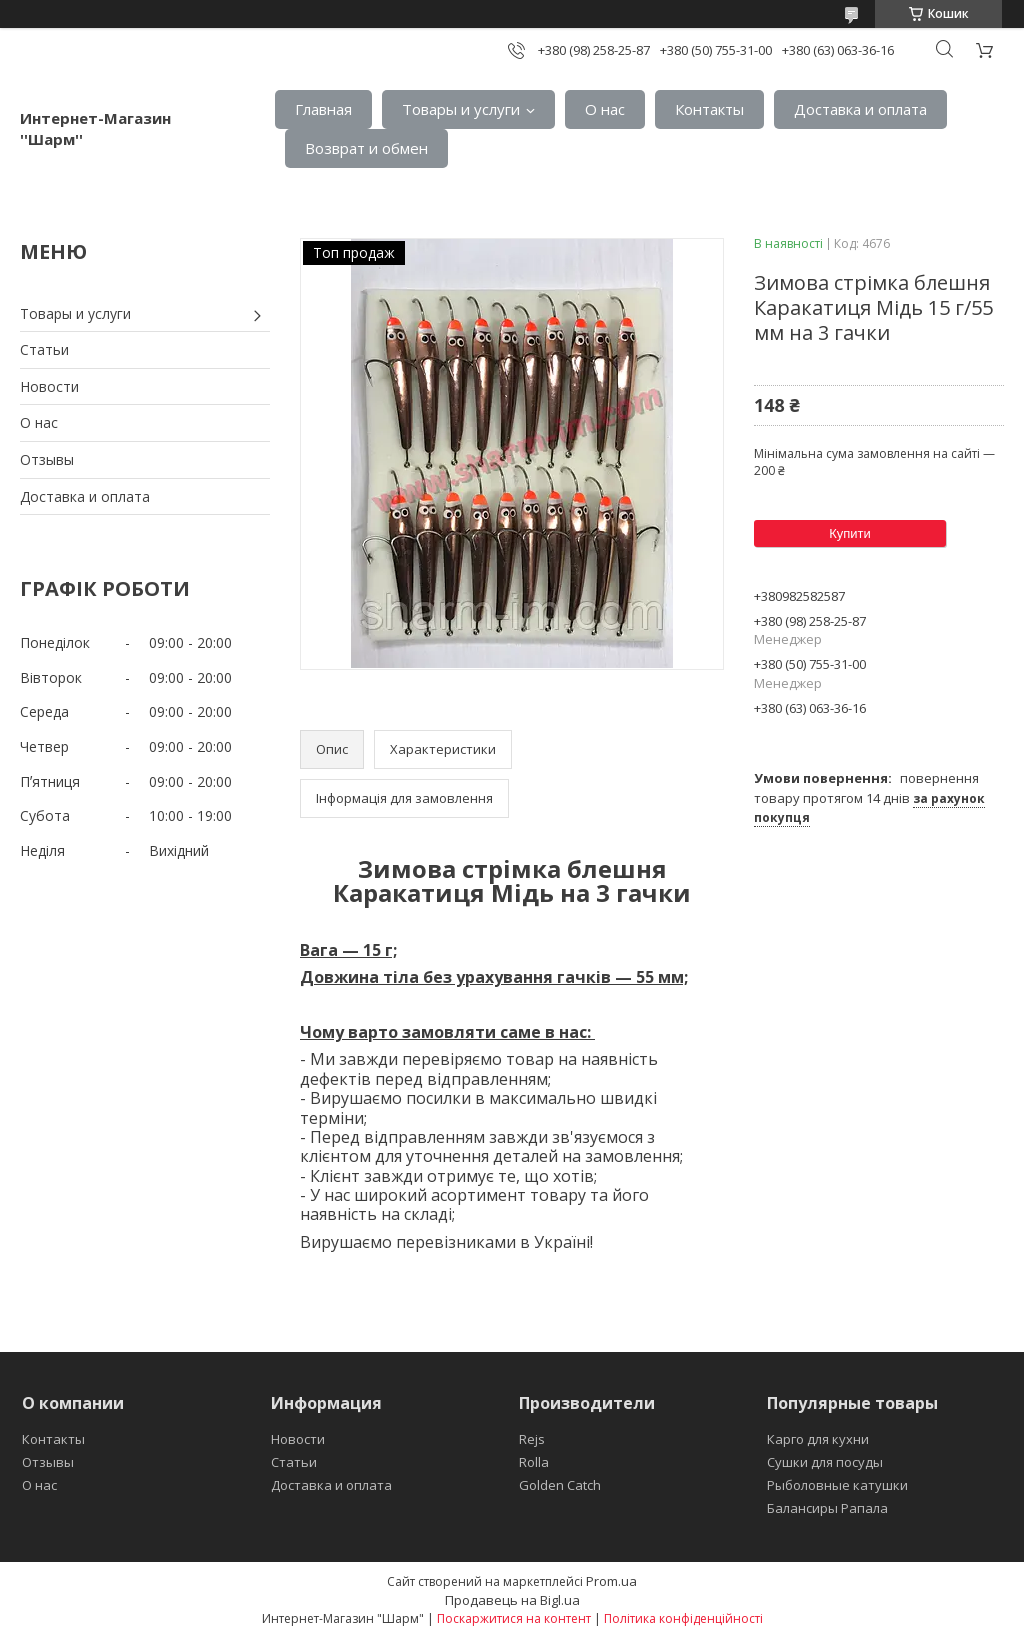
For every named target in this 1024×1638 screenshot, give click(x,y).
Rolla (534, 1462)
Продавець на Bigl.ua (512, 1600)
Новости (49, 386)
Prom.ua (611, 1581)
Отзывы (47, 459)
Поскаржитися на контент (514, 1618)
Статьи (44, 349)
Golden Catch (560, 1485)
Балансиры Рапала (827, 1508)
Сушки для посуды (825, 1462)
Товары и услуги (461, 109)
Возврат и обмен (366, 148)
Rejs (532, 1439)
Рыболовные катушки (837, 1485)
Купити (850, 533)
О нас (605, 109)
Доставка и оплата (860, 109)
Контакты (709, 109)
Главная (323, 109)
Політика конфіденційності (683, 1618)
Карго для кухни (818, 1439)
